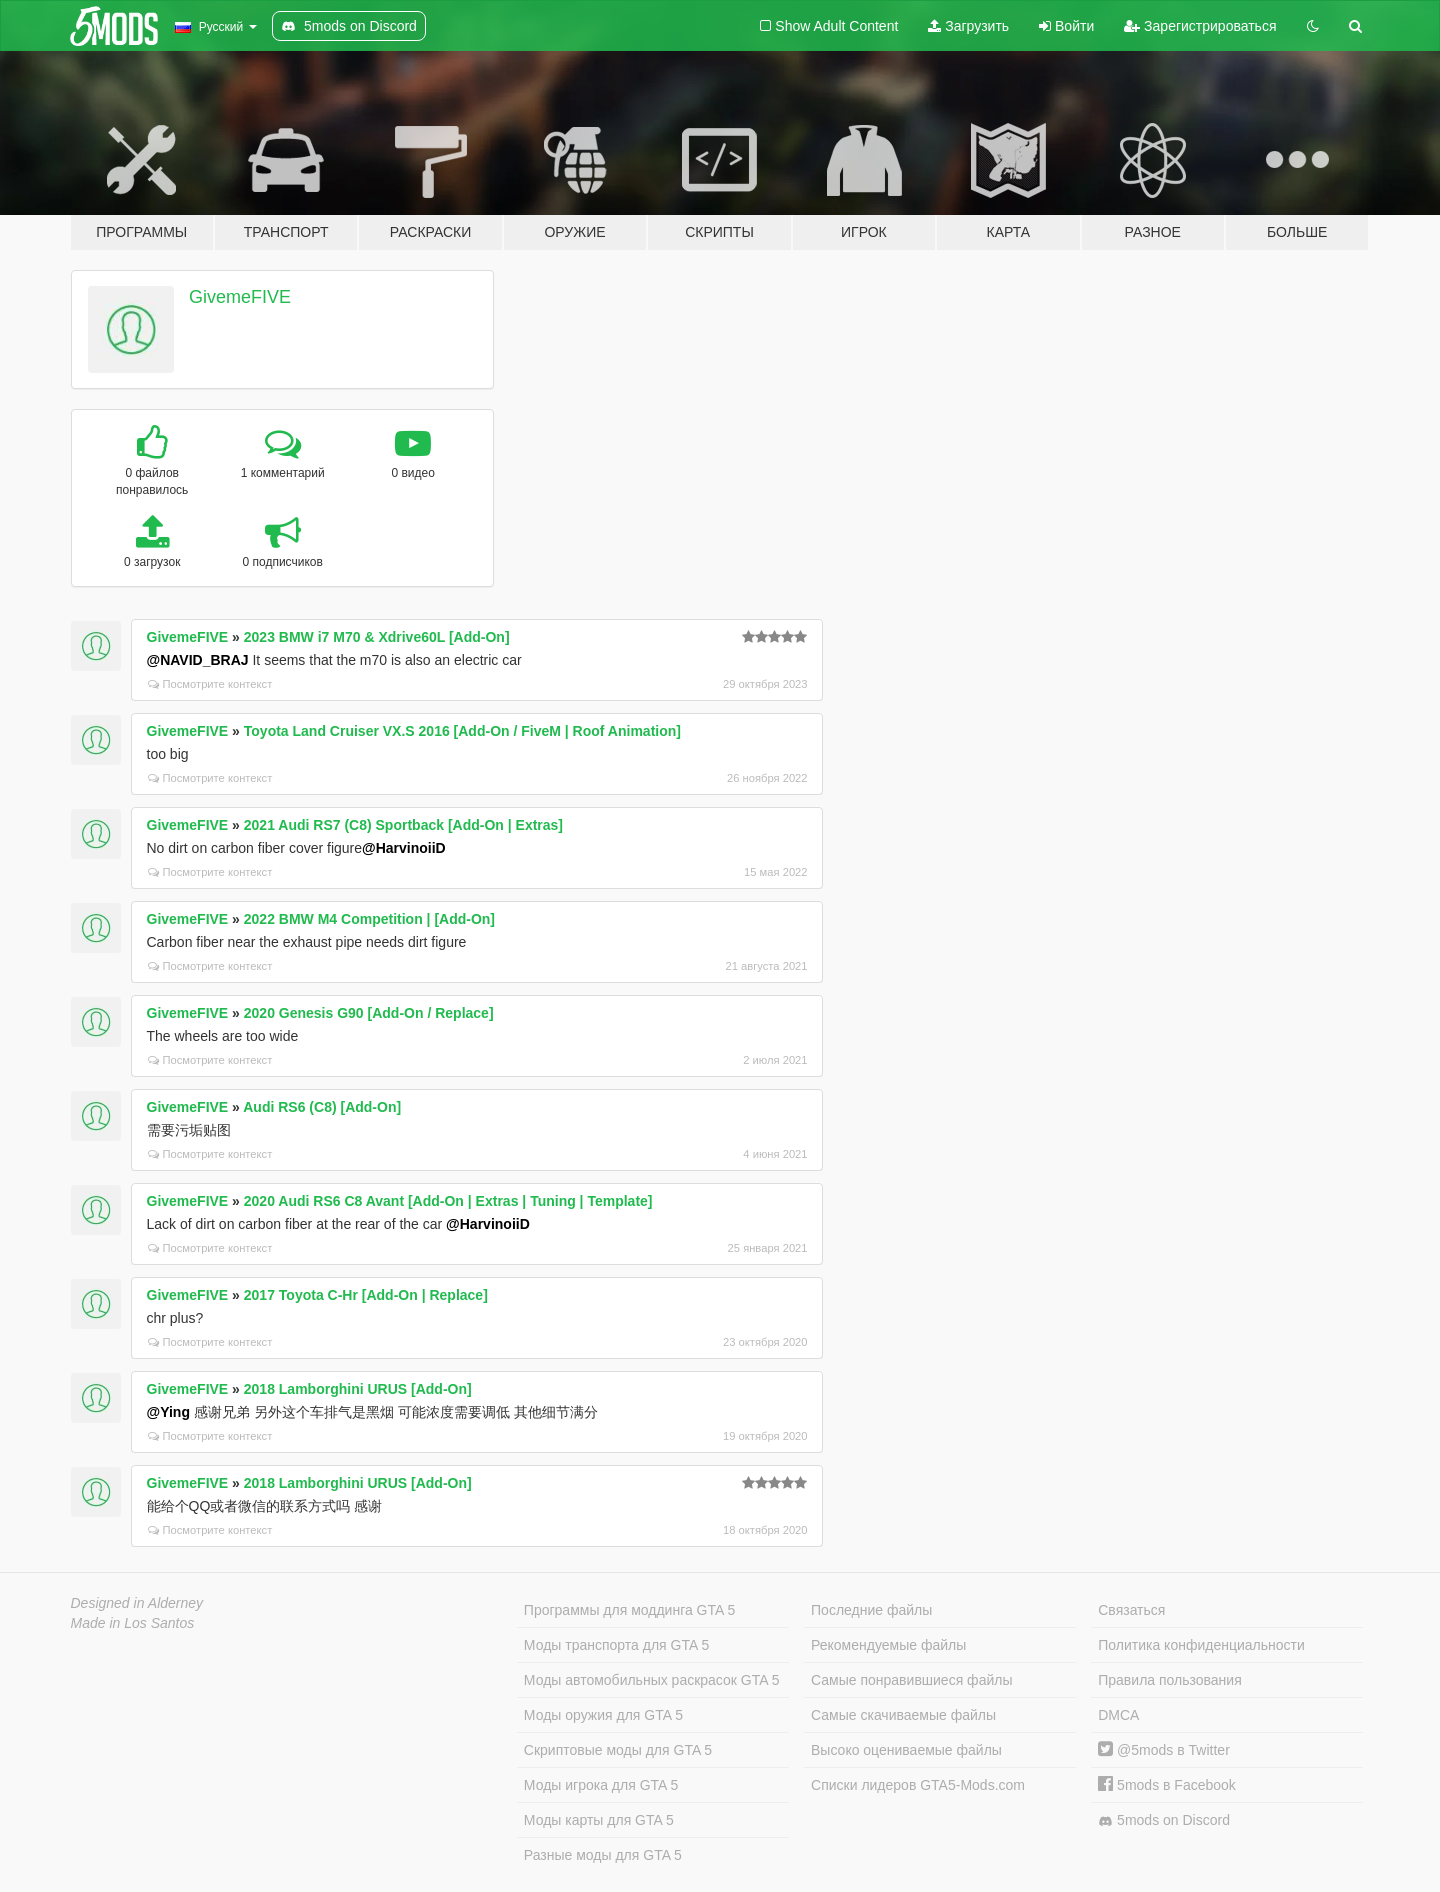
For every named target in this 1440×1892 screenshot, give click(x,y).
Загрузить (968, 26)
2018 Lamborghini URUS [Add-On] (358, 1389)
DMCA (1118, 1715)
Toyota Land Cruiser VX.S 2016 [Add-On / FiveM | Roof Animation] (462, 731)
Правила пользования (1170, 1680)
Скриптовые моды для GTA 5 (618, 1750)
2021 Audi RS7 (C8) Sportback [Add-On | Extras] (403, 825)
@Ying (168, 1412)
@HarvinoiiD (404, 848)
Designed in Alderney (137, 1603)
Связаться (1131, 1610)
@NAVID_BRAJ (198, 660)
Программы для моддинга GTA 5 (629, 1610)
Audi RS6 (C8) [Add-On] (322, 1107)
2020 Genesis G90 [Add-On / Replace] (369, 1013)
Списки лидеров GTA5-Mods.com (918, 1785)
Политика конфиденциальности (1201, 1645)
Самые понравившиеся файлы (911, 1680)
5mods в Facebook (1167, 1785)
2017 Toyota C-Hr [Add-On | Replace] (366, 1295)
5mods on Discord (1164, 1820)
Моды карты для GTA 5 (599, 1820)
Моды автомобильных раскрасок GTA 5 (652, 1680)
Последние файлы (871, 1610)
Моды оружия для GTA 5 (603, 1715)
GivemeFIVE (240, 297)
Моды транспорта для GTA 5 (616, 1645)
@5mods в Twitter (1164, 1750)
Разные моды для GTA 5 (603, 1855)
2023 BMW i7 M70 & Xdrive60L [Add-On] (377, 637)
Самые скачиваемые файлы (903, 1715)
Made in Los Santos (133, 1623)
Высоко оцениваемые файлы (906, 1750)
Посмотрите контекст (210, 684)
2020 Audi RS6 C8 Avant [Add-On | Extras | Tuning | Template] (448, 1201)
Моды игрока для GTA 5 (601, 1785)
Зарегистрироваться (1200, 26)
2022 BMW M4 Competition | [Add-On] (369, 919)
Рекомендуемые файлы (888, 1645)
